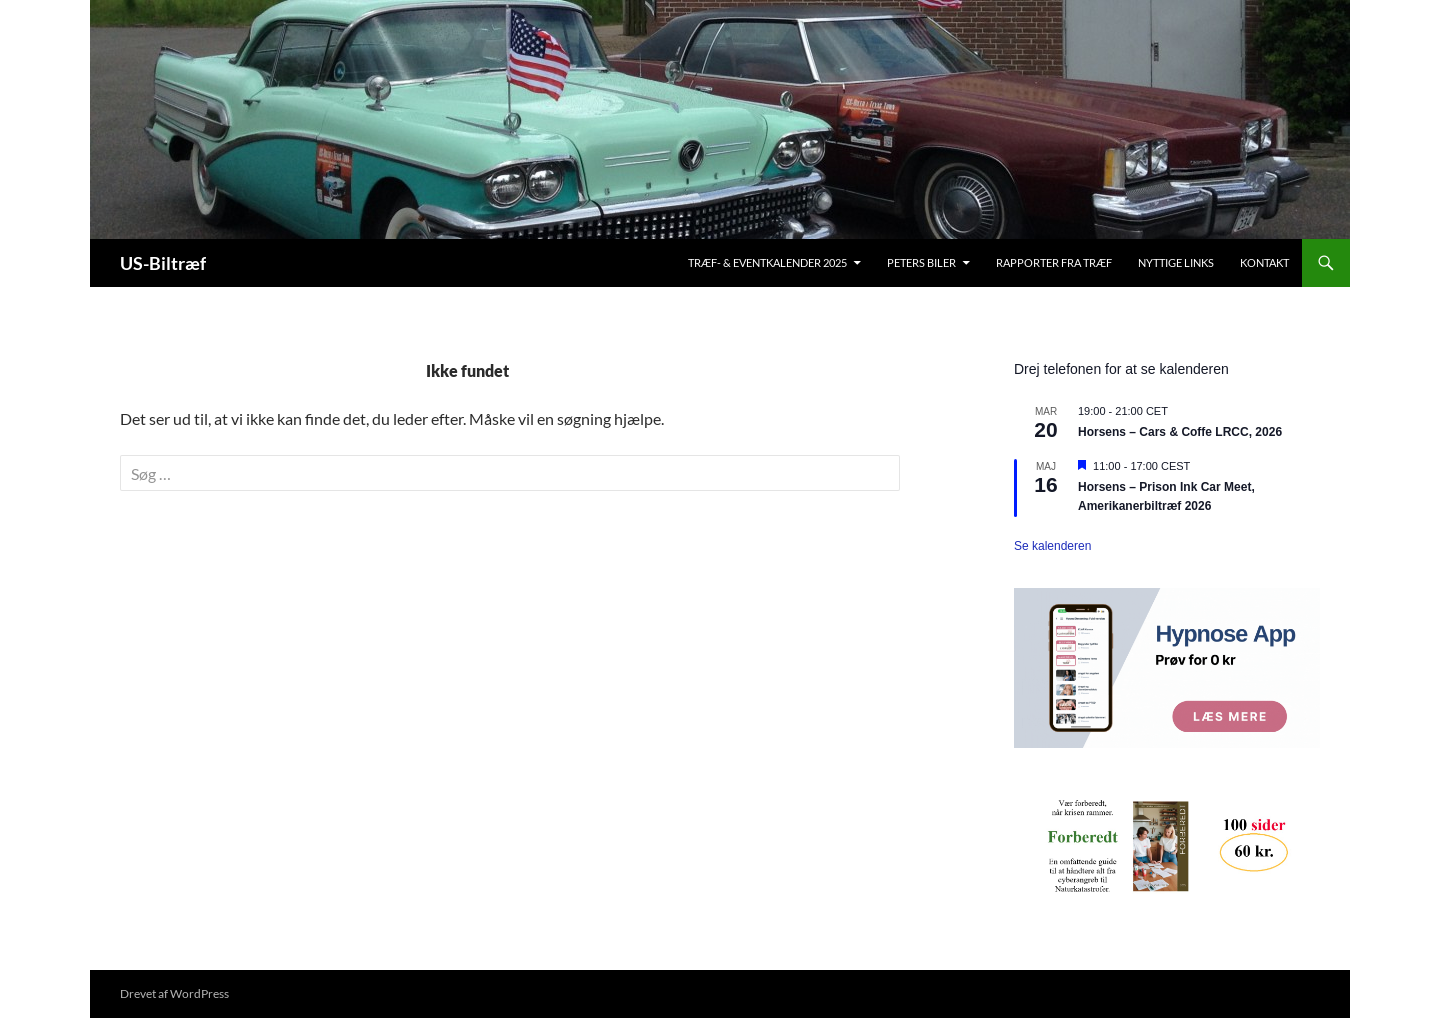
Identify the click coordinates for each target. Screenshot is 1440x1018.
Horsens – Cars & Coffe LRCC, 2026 (1180, 432)
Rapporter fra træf (1054, 262)
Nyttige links (1176, 262)
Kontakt (1264, 262)
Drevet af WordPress (174, 993)
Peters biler (921, 262)
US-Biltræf (163, 263)
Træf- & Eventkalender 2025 (767, 262)
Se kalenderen (1052, 546)
